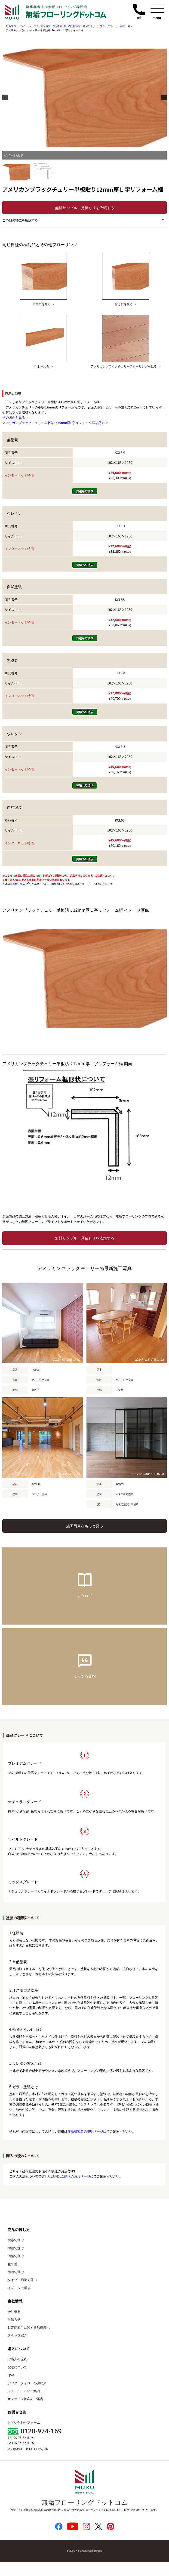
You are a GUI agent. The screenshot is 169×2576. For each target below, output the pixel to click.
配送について (17, 2367)
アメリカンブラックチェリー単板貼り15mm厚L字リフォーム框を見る (53, 422)
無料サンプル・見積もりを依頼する (84, 207)
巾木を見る (42, 366)
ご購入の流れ (17, 2358)
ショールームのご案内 (24, 2390)
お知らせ (14, 2319)
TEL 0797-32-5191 (21, 2437)
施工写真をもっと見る (84, 1525)
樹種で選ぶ (16, 2248)
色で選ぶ (14, 2264)
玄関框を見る (42, 304)
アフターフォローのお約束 (27, 2383)
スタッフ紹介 (17, 2335)
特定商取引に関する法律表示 (29, 2327)
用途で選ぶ (16, 2271)
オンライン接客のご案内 (25, 2398)
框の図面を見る (13, 417)
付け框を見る (124, 304)
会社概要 (14, 2311)
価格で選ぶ (16, 2255)
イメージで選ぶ (19, 2287)
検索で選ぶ (16, 2239)
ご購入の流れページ (75, 2176)
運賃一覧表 (18, 884)
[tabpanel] (84, 98)
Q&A (11, 2374)
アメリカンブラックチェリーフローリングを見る (124, 366)
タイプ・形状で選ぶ (22, 2279)
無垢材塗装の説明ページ (85, 2131)
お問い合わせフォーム (24, 2422)
